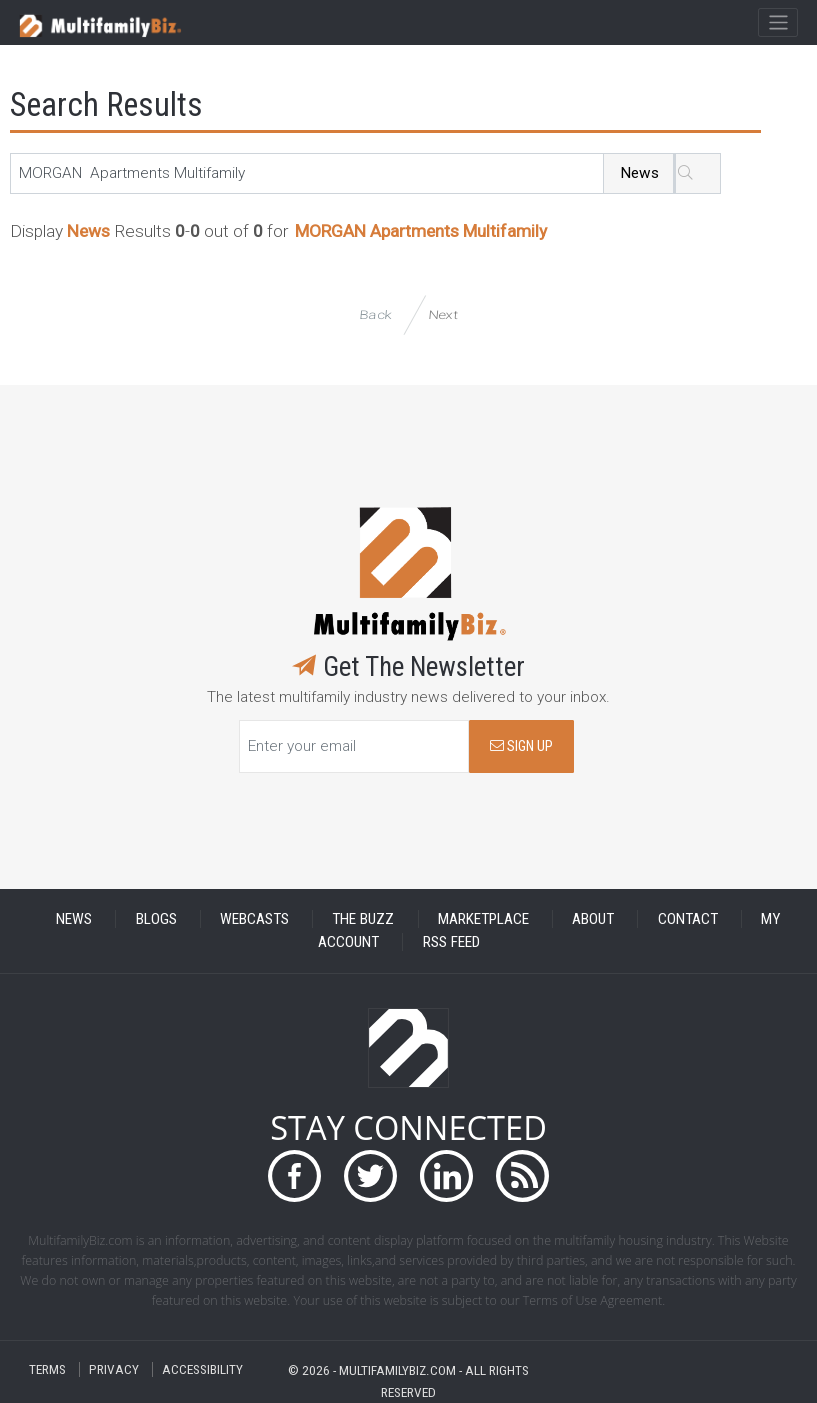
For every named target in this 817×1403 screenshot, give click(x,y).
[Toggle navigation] (777, 23)
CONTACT (688, 919)
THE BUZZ (363, 919)
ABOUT (593, 919)
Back (376, 314)
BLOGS (156, 919)
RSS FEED (451, 942)
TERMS (47, 1369)
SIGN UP (521, 746)
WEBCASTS (254, 919)
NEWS (74, 919)
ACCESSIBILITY (202, 1369)
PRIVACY (114, 1369)
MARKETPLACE (483, 919)
